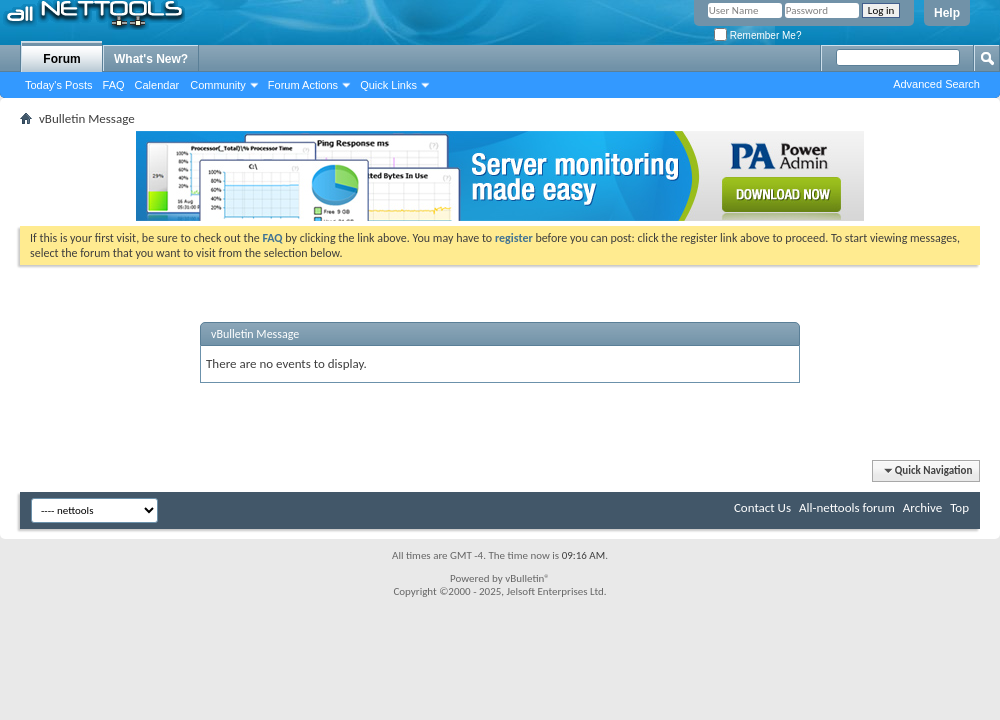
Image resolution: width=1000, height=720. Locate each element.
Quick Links (388, 85)
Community (218, 85)
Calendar (157, 85)
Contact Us (762, 507)
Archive (922, 507)
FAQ (114, 85)
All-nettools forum (847, 507)
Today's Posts (59, 85)
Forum (61, 59)
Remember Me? (757, 35)
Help (947, 13)
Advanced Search (936, 84)
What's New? (151, 59)
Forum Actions (303, 85)
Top (959, 507)
